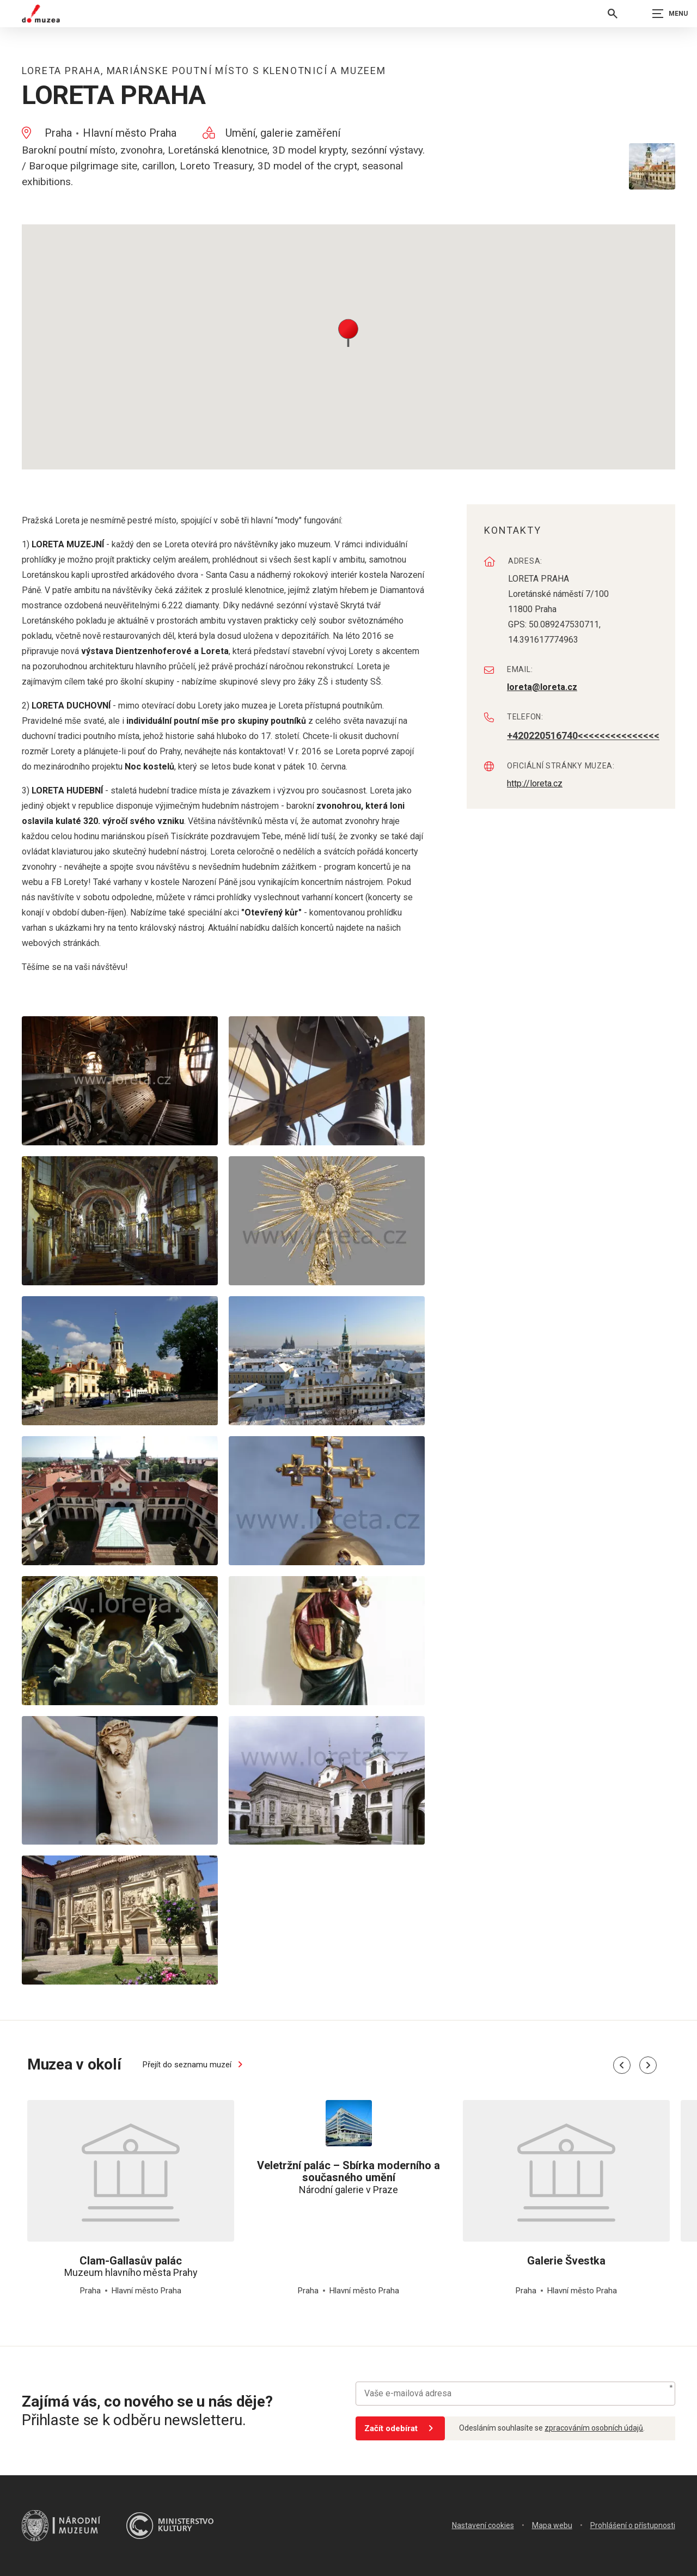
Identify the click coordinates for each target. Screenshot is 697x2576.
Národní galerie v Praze (348, 2177)
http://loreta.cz (535, 783)
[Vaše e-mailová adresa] (515, 2394)
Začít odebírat (400, 2428)
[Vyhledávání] (612, 14)
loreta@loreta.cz (542, 687)
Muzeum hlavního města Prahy (130, 2267)
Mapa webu (552, 2525)
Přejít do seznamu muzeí (194, 2065)
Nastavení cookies (483, 2525)
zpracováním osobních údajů (594, 2428)
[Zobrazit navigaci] (670, 13)
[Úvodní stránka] (41, 13)
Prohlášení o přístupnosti (632, 2525)
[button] (348, 332)
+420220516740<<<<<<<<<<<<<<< (583, 735)
